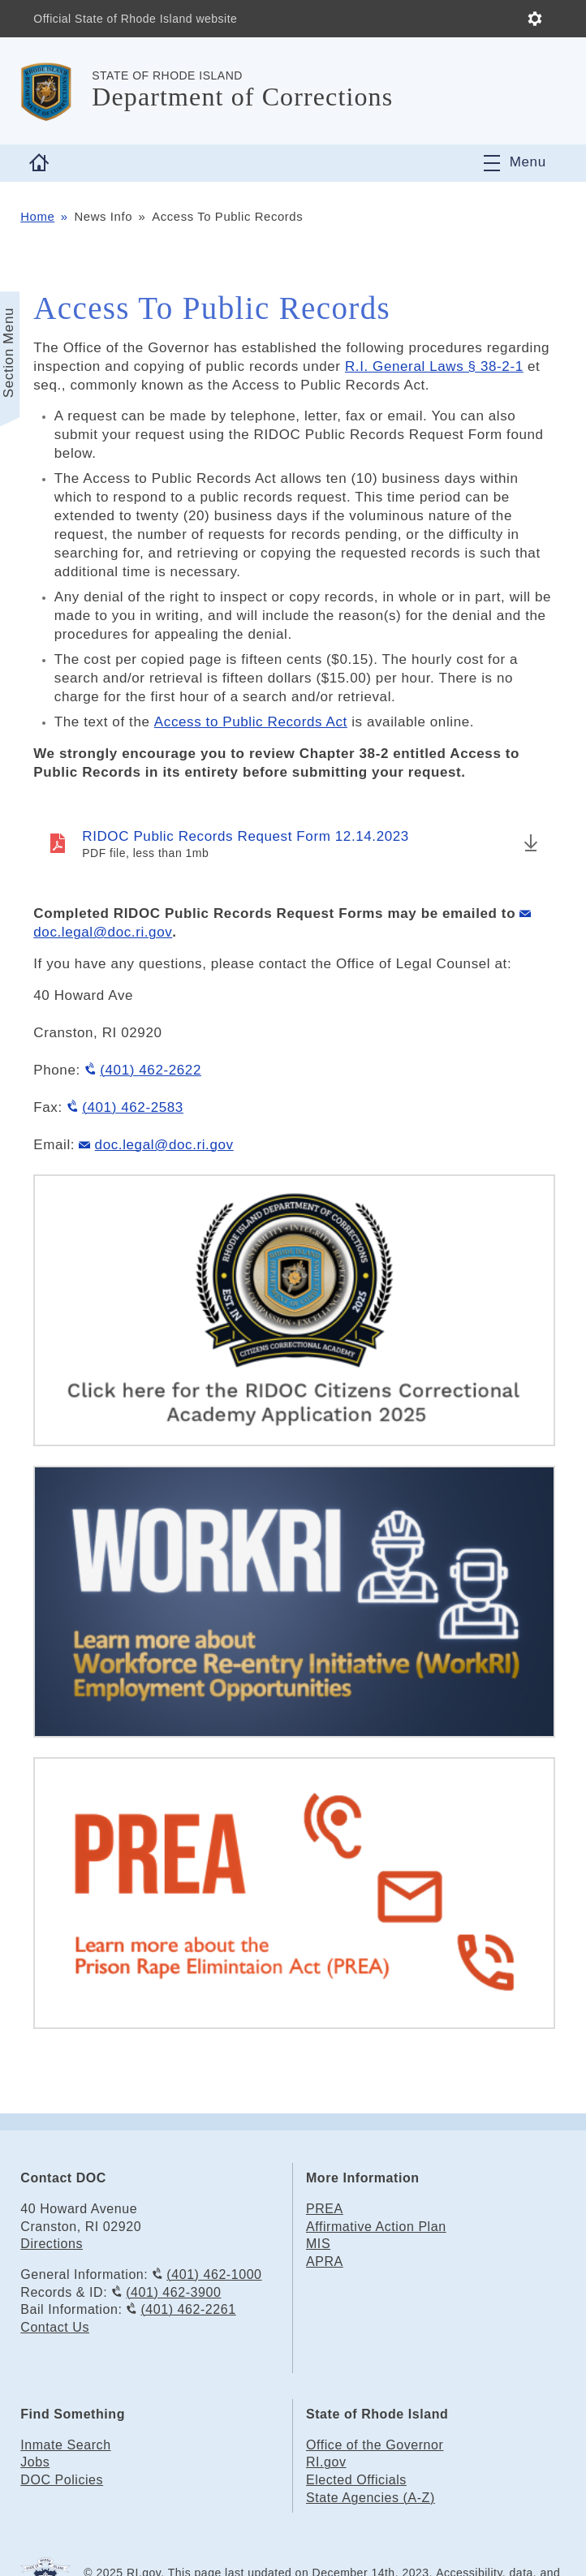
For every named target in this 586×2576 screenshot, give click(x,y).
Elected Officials (356, 2480)
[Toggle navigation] (515, 163)
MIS (318, 2244)
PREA (324, 2209)
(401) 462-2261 (187, 2309)
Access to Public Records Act (250, 722)
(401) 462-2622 (150, 1070)
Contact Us (54, 2327)
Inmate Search (65, 2445)
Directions (51, 2244)
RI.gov (326, 2462)
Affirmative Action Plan (376, 2227)
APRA (324, 2261)
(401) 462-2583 (132, 1107)
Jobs (35, 2462)
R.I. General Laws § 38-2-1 (434, 366)
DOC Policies (61, 2480)
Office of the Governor (374, 2445)
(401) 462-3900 (173, 2292)
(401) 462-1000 (213, 2274)
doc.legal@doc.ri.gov (164, 1144)
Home (37, 216)
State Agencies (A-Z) (370, 2498)
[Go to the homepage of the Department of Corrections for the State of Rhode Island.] (56, 90)
